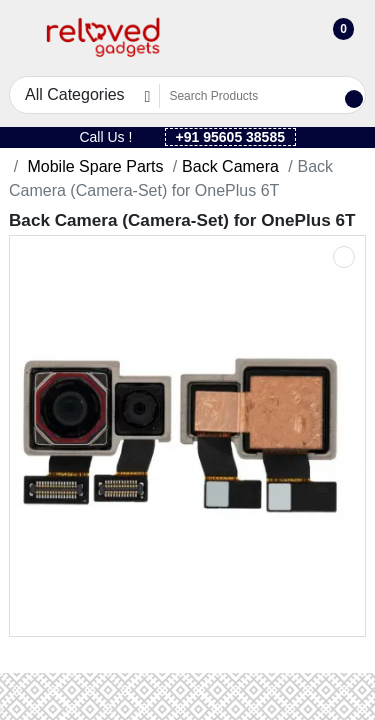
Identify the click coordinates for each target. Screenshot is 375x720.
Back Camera (230, 166)
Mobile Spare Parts (93, 166)
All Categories (75, 94)
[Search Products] (250, 96)
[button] (21, 38)
